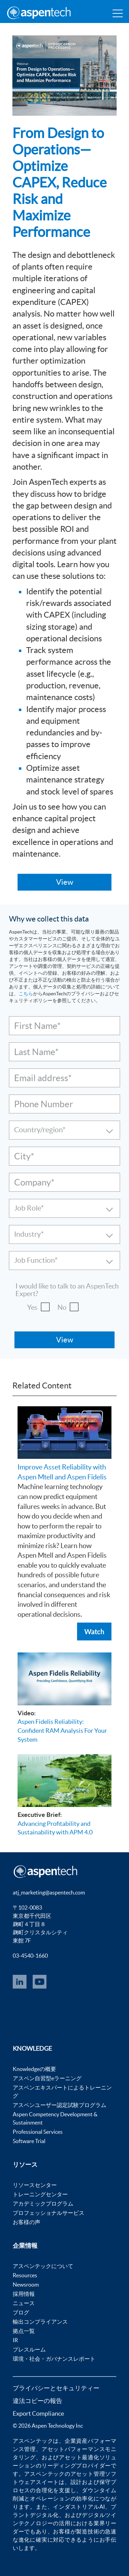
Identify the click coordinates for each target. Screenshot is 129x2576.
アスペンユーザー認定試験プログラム (59, 2105)
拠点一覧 (24, 2331)
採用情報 (24, 2294)
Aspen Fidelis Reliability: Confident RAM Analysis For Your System (62, 1730)
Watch (94, 1631)
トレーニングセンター (40, 2194)
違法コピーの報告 (37, 2400)
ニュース (24, 2303)
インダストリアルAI (79, 2507)
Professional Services (38, 2132)
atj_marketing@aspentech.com (49, 1892)
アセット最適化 (79, 2457)
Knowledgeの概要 (34, 2069)
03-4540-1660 (30, 1956)
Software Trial (29, 2141)
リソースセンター (35, 2185)
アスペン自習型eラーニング (47, 2078)
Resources (25, 2275)
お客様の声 (26, 2222)
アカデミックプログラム (43, 2203)
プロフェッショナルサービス (48, 2213)
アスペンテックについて (43, 2266)
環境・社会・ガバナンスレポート (54, 2359)
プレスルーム (29, 2349)
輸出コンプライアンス (40, 2322)
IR (15, 2340)
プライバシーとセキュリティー (56, 2388)
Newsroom (26, 2284)
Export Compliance (38, 2413)
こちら (26, 993)
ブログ (21, 2312)
